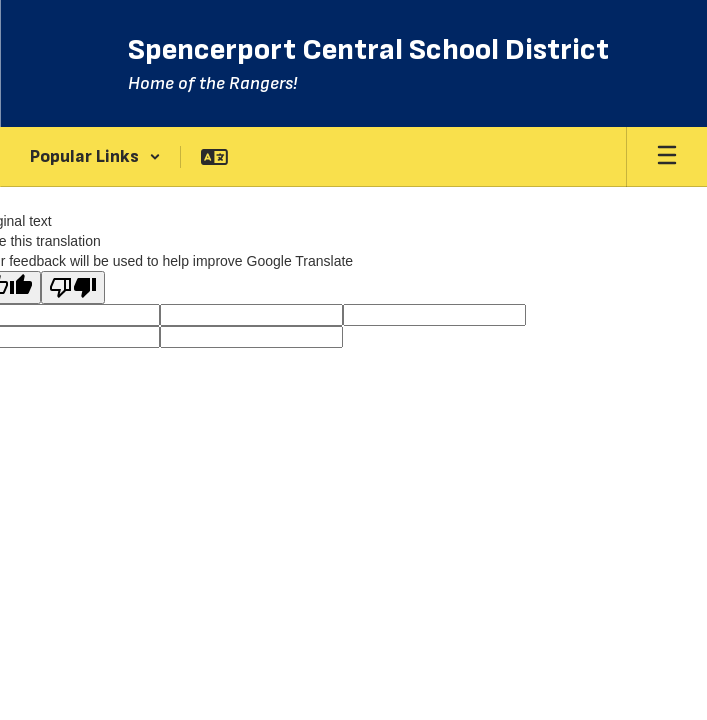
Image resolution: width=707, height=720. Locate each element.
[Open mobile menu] (667, 157)
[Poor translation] (73, 287)
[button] (95, 157)
